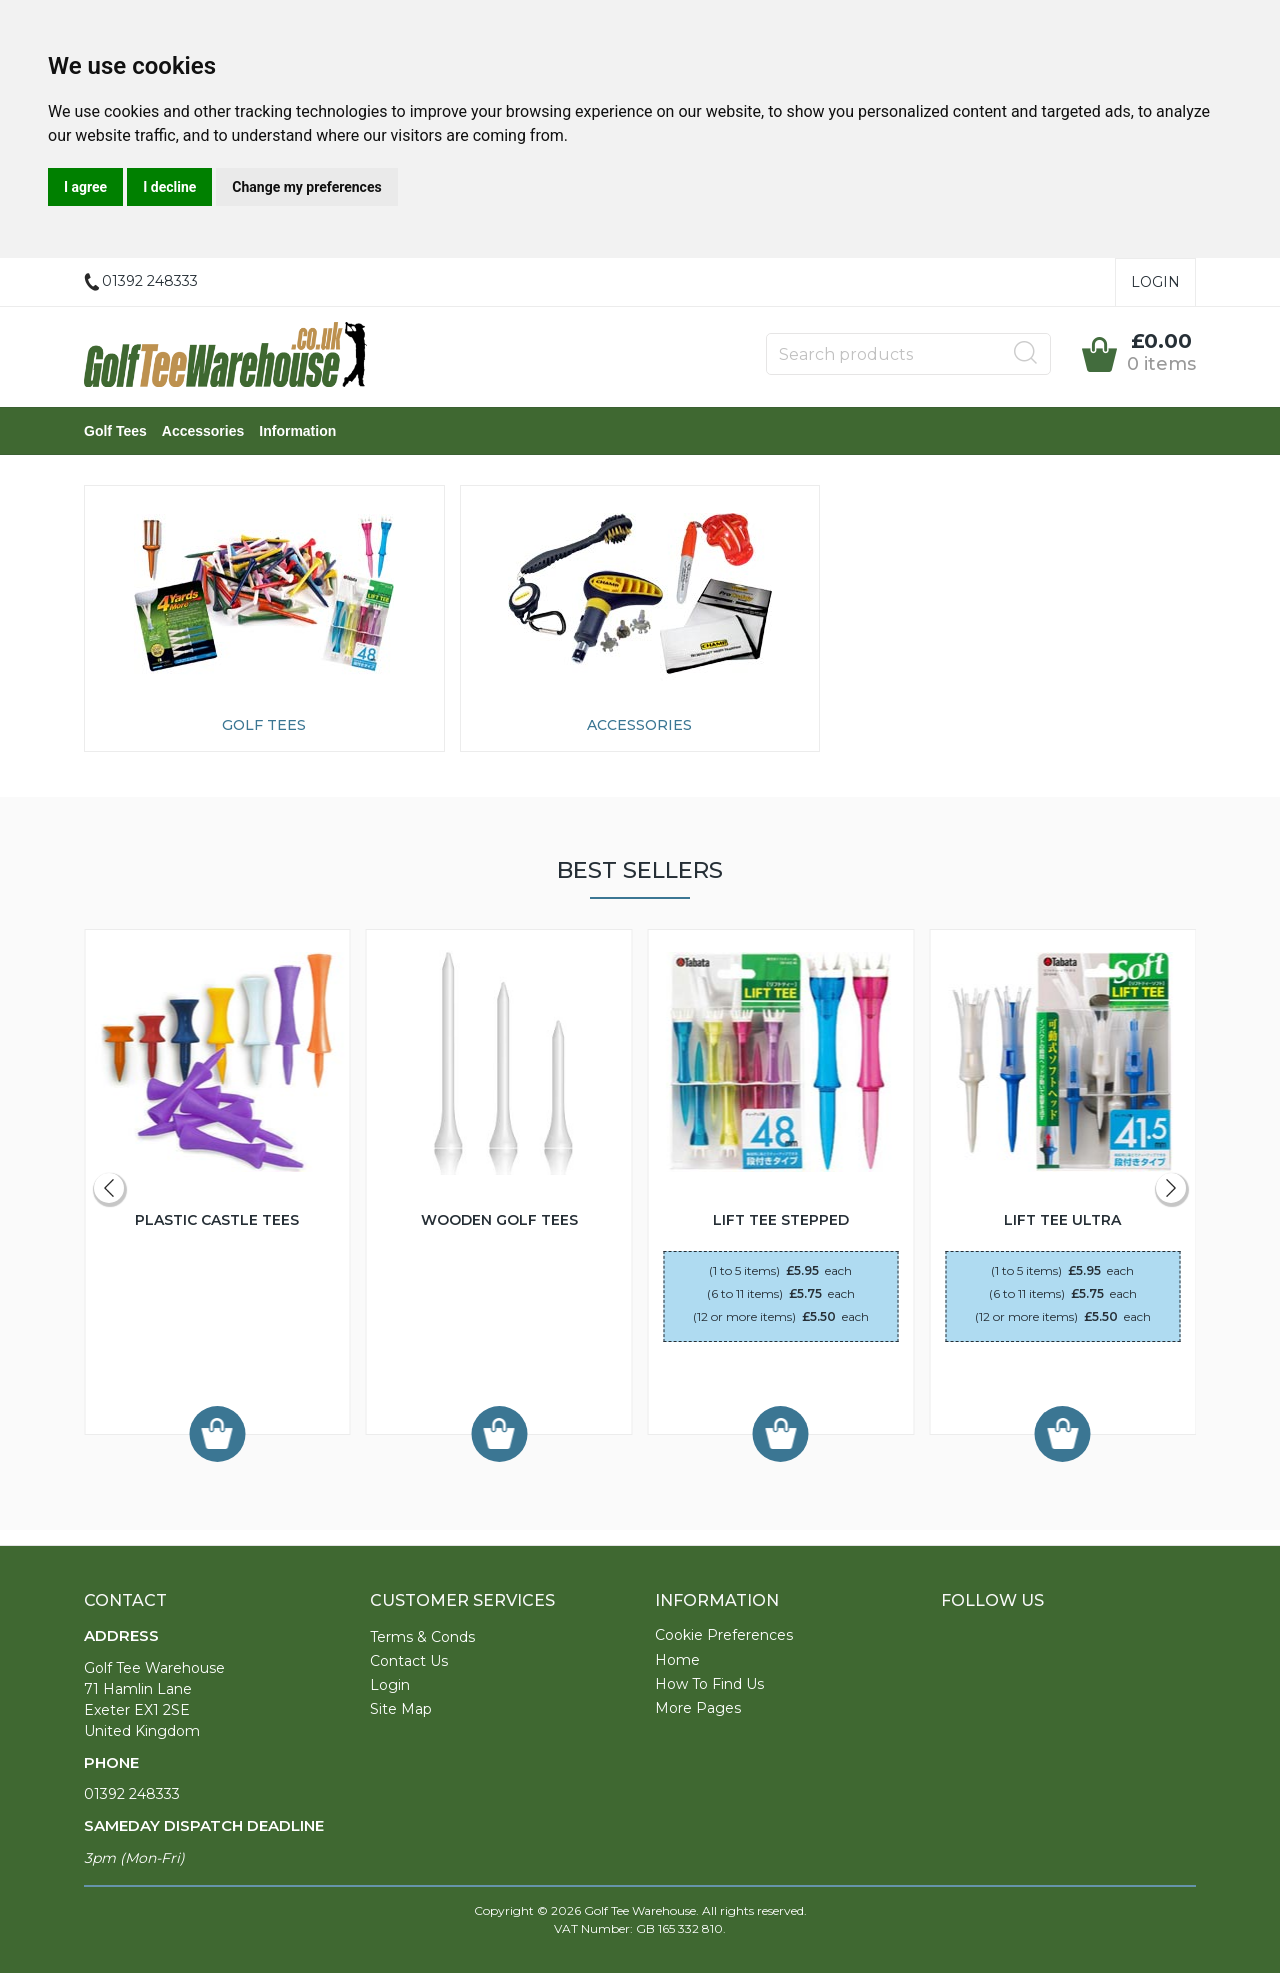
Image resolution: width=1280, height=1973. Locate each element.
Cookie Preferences (724, 1635)
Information (297, 431)
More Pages (698, 1708)
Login (1155, 282)
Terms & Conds (422, 1637)
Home (677, 1660)
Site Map (401, 1709)
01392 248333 (132, 1794)
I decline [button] (169, 187)
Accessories (203, 431)
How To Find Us (709, 1684)
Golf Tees (115, 431)
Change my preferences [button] (306, 187)
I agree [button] (85, 187)
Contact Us (409, 1661)
